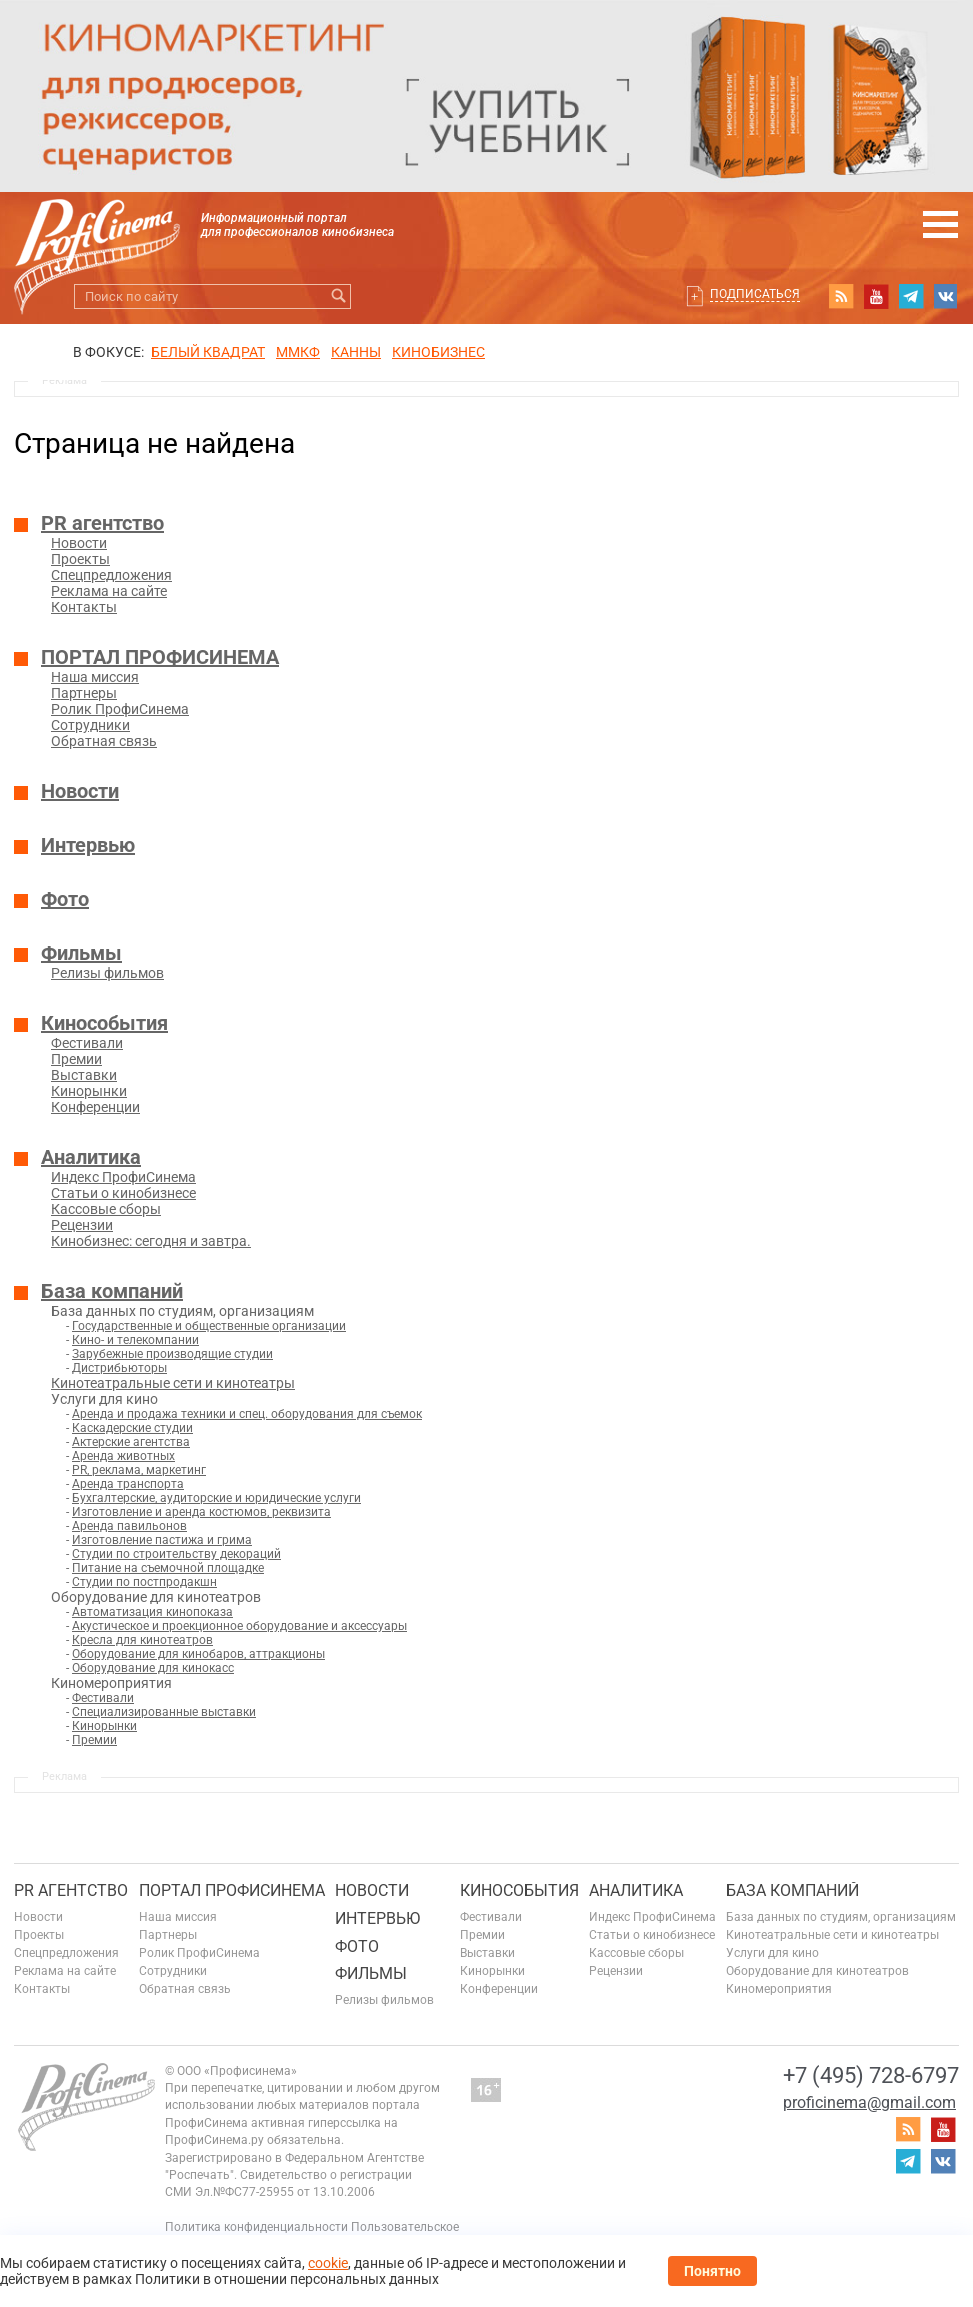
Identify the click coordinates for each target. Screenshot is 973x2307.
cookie (328, 2263)
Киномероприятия (779, 1989)
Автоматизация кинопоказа (152, 1612)
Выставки (84, 1075)
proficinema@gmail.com (869, 2102)
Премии (76, 1059)
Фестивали (87, 1043)
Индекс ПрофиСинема (123, 1177)
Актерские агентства (131, 1442)
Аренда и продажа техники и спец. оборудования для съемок (247, 1414)
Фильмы (81, 953)
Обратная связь (104, 741)
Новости (79, 543)
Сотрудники (90, 725)
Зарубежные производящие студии (172, 1354)
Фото (65, 899)
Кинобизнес (438, 352)
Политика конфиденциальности (256, 2227)
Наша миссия (95, 677)
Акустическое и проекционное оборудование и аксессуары (239, 1626)
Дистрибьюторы (119, 1368)
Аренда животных (123, 1456)
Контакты (84, 607)
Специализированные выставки (164, 1712)
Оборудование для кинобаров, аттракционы (198, 1654)
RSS (841, 296)
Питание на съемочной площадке (168, 1568)
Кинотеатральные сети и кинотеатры (173, 1383)
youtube (876, 296)
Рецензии (82, 1225)
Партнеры (84, 693)
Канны (356, 352)
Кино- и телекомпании (135, 1340)
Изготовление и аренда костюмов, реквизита (201, 1512)
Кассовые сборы (106, 1209)
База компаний (112, 1291)
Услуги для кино (772, 1953)
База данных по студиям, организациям (841, 1917)
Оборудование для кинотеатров (817, 1971)
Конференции (95, 1107)
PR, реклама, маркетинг (139, 1470)
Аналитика (91, 1157)
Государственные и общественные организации (209, 1326)
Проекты (80, 559)
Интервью (88, 845)
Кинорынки (89, 1091)
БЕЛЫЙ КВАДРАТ (208, 352)
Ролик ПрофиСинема (120, 709)
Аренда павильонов (129, 1526)
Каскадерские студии (132, 1428)
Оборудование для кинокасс (153, 1668)
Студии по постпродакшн (144, 1582)
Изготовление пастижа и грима (162, 1540)
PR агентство (102, 523)
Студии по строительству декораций (176, 1554)
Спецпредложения (111, 575)
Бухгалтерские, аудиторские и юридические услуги (216, 1498)
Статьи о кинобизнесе (123, 1193)
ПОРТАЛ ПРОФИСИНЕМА (160, 657)
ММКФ (298, 352)
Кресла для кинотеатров (142, 1640)
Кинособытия (104, 1023)
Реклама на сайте (109, 591)
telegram (911, 296)
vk (946, 296)
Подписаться (755, 294)
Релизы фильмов (107, 973)
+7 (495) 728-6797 (871, 2075)
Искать (338, 296)
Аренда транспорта (128, 1484)
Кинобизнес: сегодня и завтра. (151, 1241)
